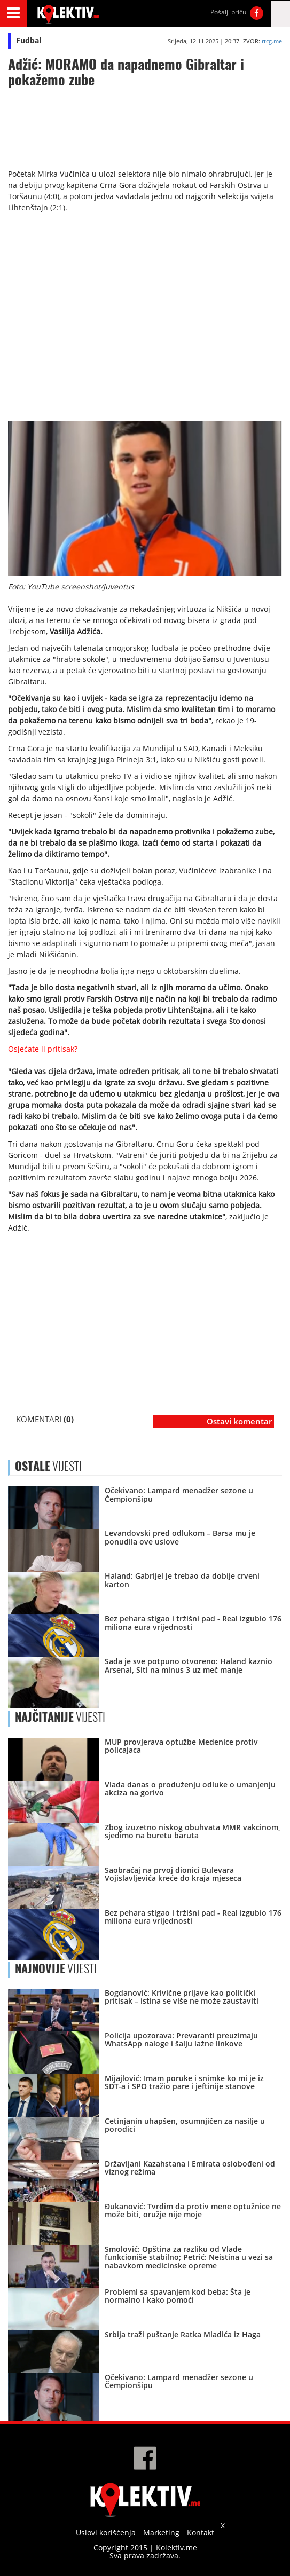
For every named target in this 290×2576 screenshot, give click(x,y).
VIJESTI (60, 1717)
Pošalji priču (228, 12)
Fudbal (28, 40)
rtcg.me (272, 41)
